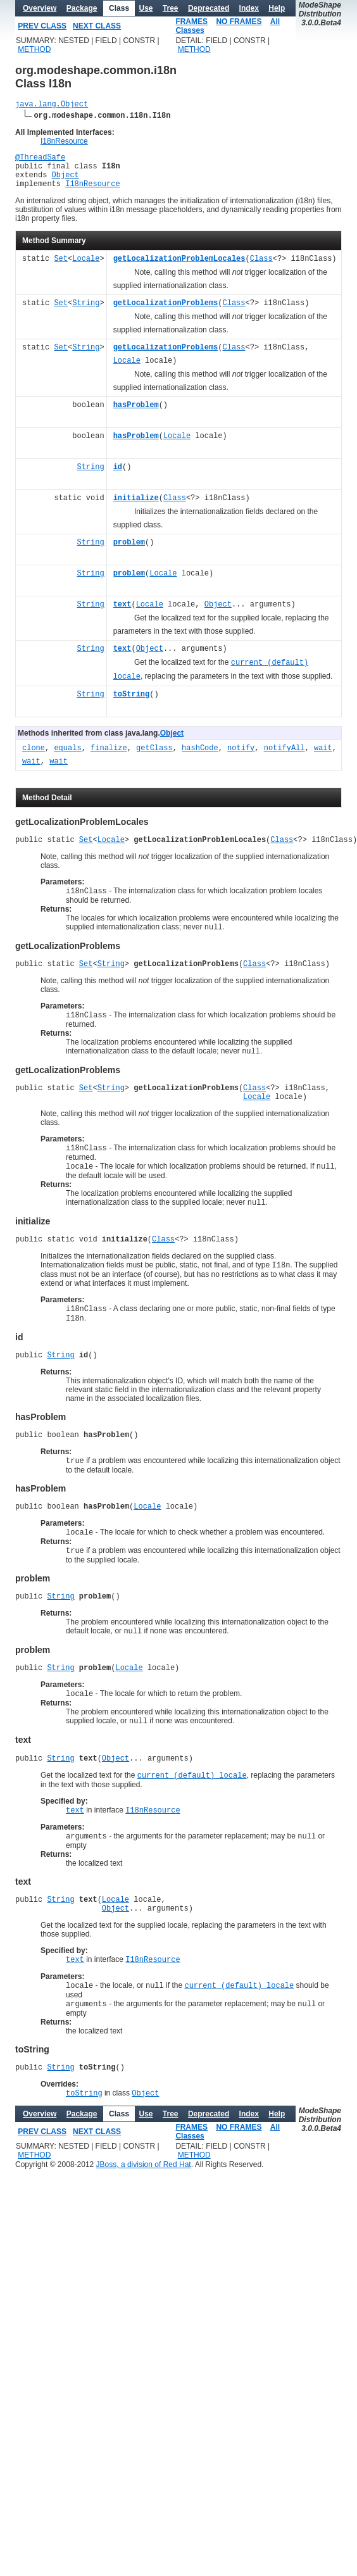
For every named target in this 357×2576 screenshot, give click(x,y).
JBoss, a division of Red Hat (143, 2229)
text (122, 614)
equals (67, 758)
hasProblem (136, 415)
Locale (85, 268)
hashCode (200, 758)
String (85, 313)
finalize (109, 758)
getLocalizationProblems (165, 313)
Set (61, 268)
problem (129, 552)
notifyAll (284, 758)
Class (261, 268)
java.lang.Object (51, 105)
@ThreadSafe (40, 160)
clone (33, 758)
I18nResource (64, 143)
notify (240, 758)
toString (131, 704)
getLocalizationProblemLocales (179, 268)
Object (65, 182)
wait (323, 758)
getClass (154, 758)
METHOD (34, 49)
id (117, 477)
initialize (136, 508)
